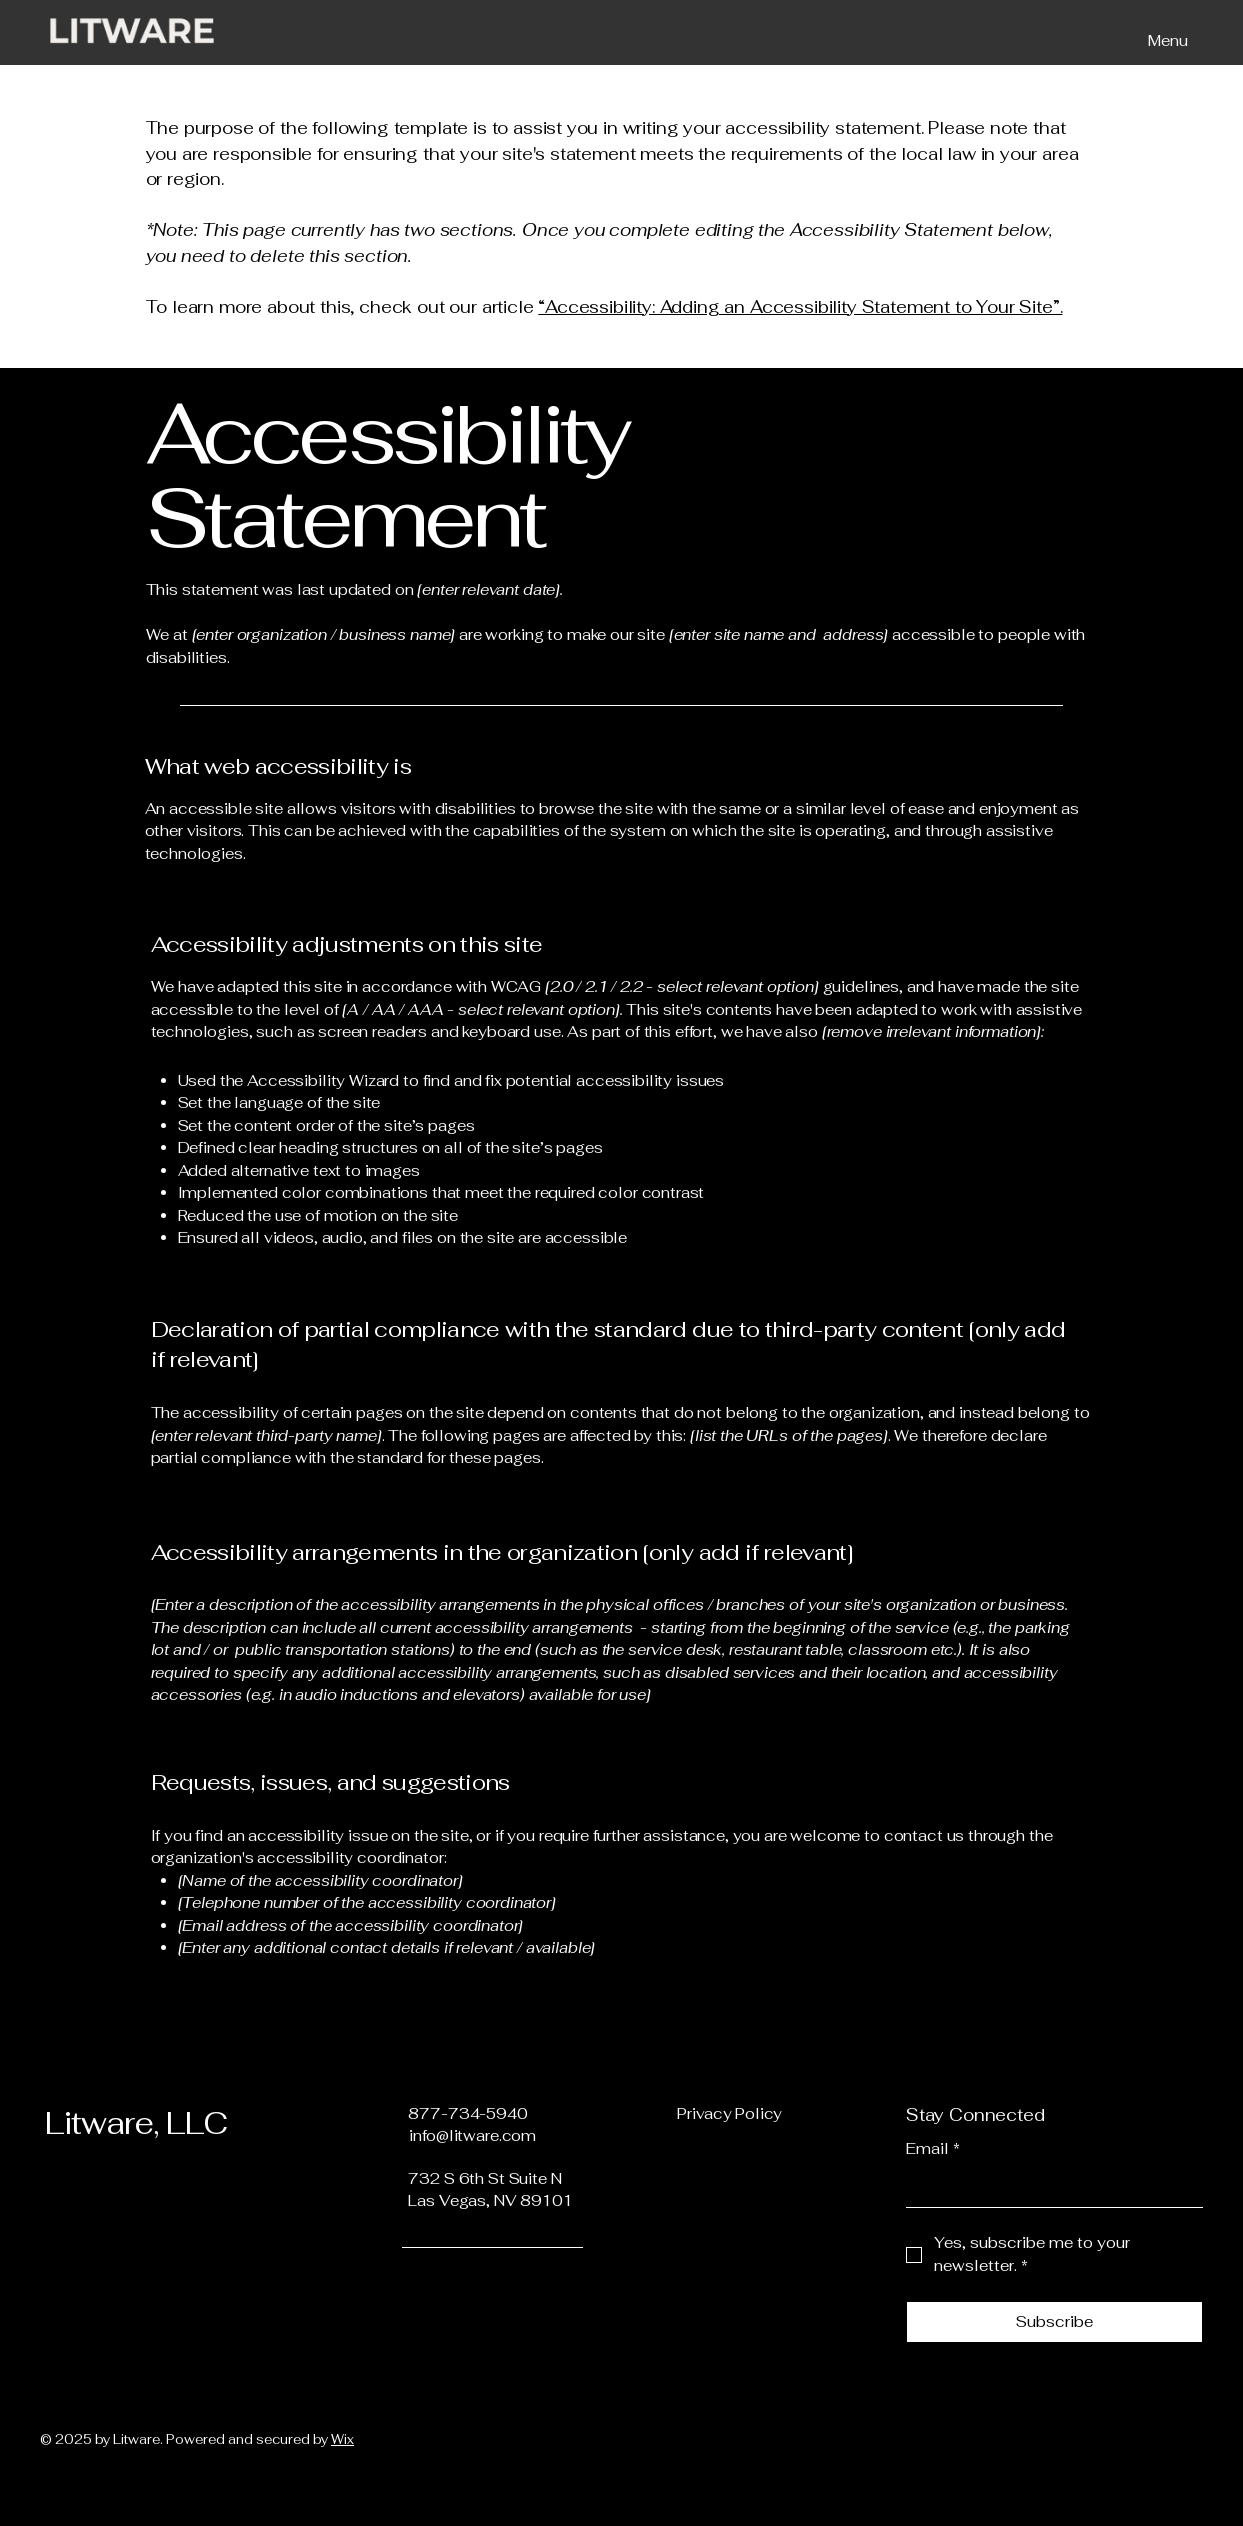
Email (933, 2149)
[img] (132, 44)
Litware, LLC (136, 2123)
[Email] (1048, 2188)
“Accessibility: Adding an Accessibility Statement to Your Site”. (800, 307)
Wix (342, 2439)
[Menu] (1163, 40)
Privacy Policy (729, 2113)
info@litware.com (472, 2135)
